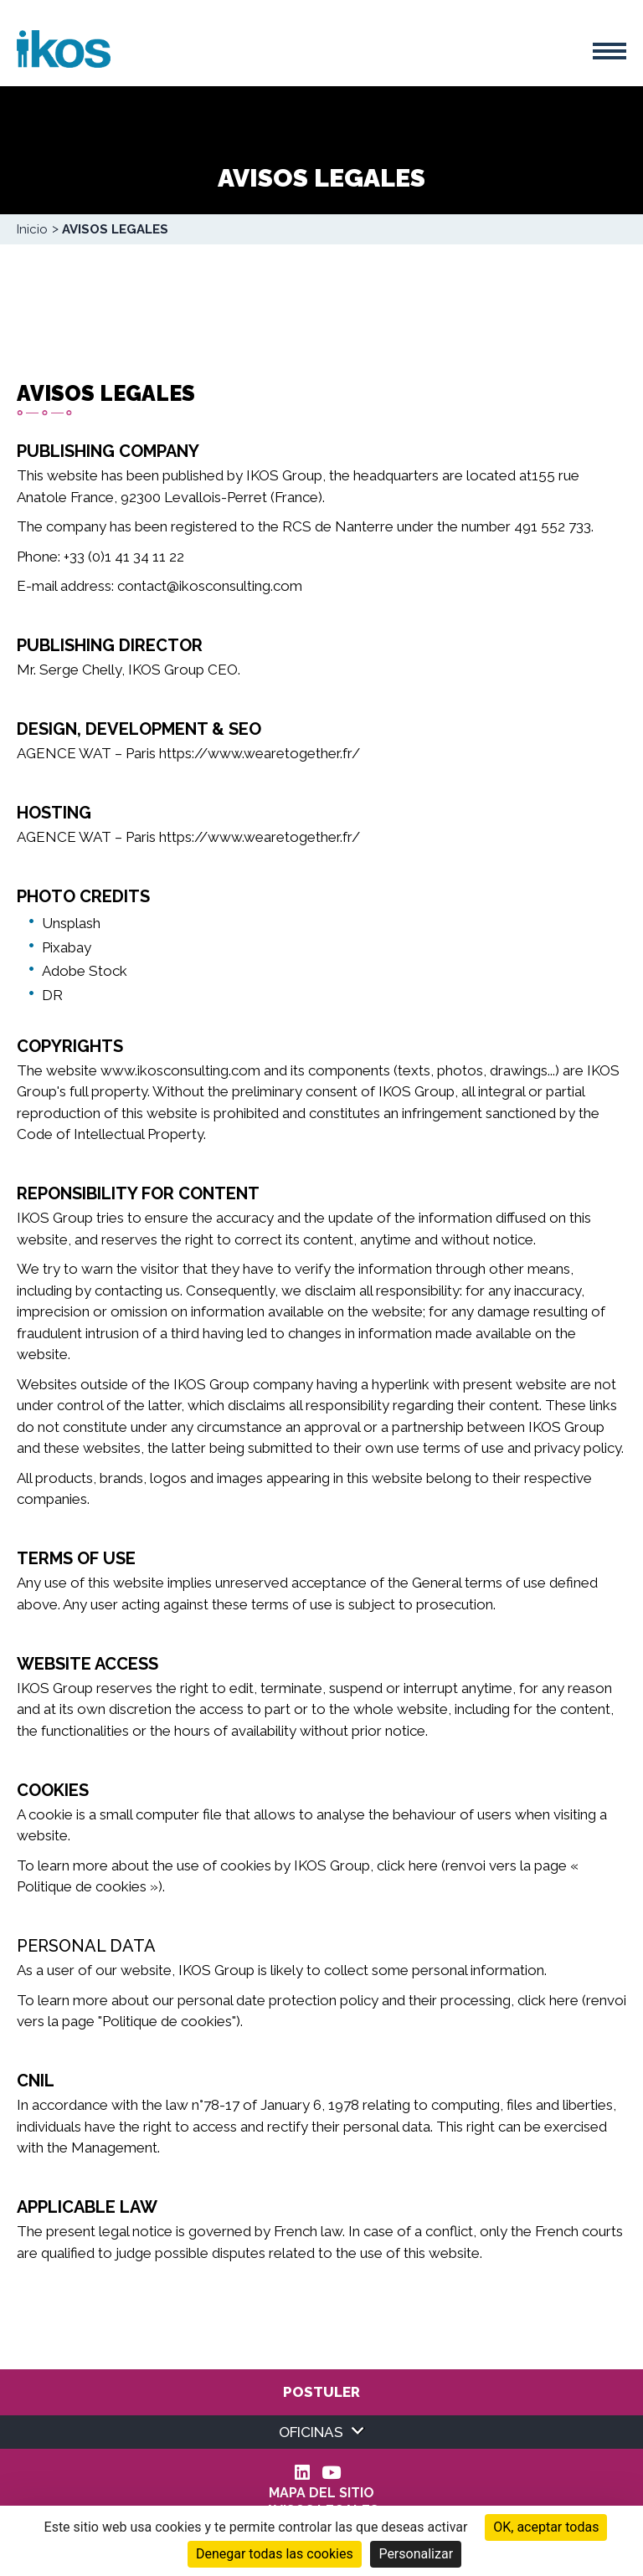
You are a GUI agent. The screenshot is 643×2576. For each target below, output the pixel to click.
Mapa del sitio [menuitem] (321, 2493)
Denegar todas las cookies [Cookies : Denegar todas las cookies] (274, 2554)
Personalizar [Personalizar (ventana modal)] (415, 2554)
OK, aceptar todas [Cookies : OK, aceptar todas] (546, 2527)
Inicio (32, 229)
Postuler (321, 2392)
